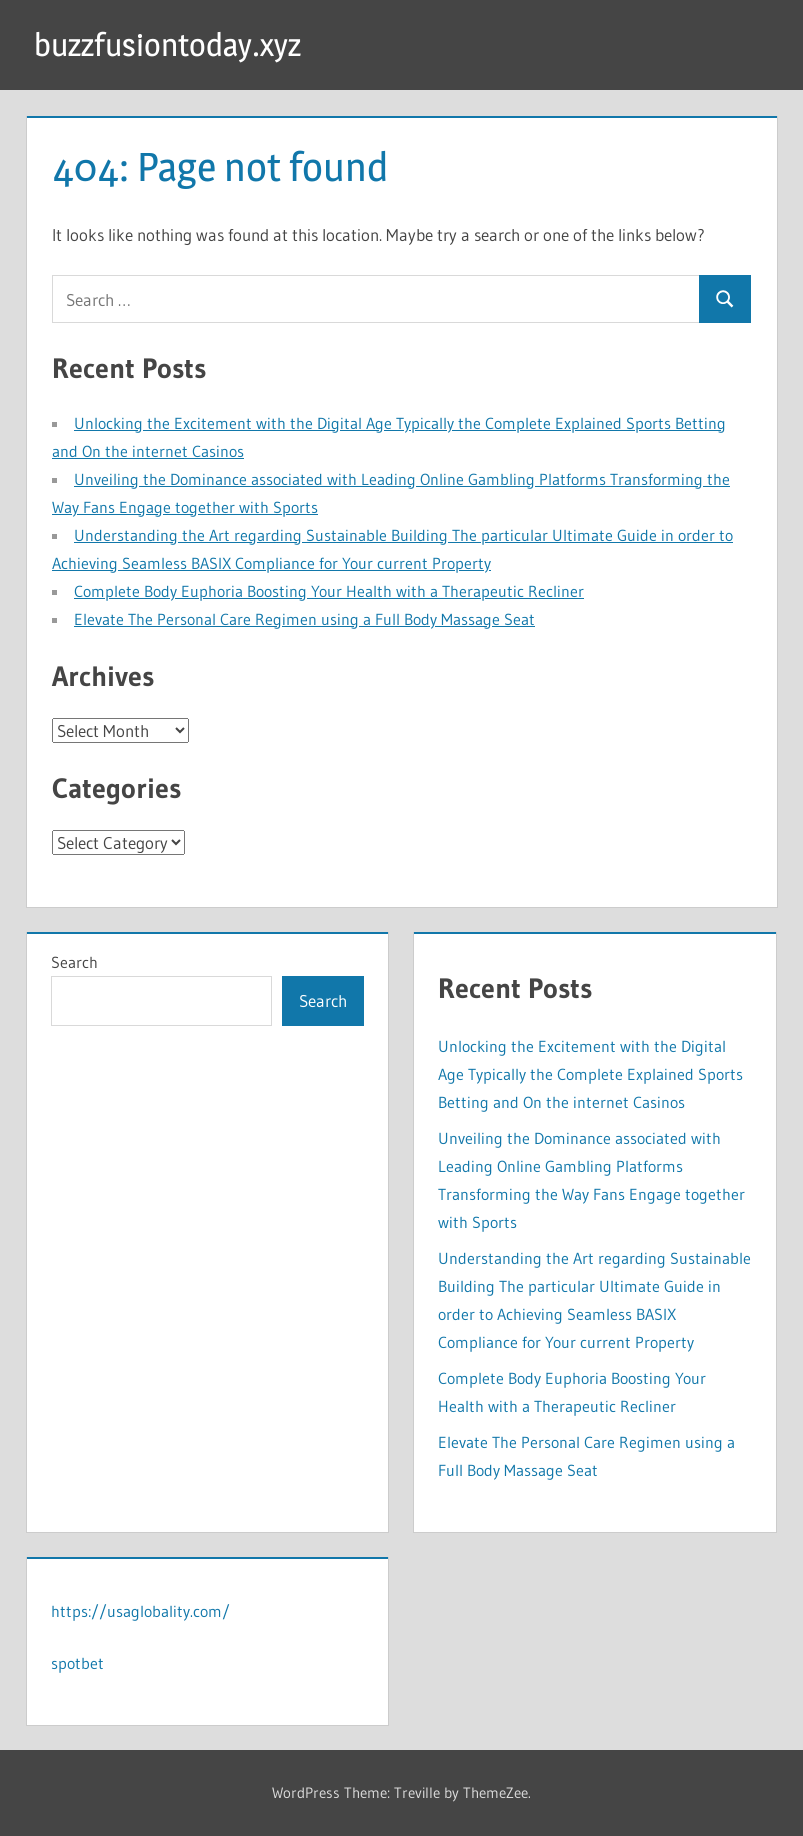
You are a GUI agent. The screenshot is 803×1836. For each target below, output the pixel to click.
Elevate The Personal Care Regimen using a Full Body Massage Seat (304, 619)
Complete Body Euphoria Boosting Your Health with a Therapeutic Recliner (329, 591)
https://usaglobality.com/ (140, 1611)
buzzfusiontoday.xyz (167, 44)
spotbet (77, 1663)
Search (74, 962)
